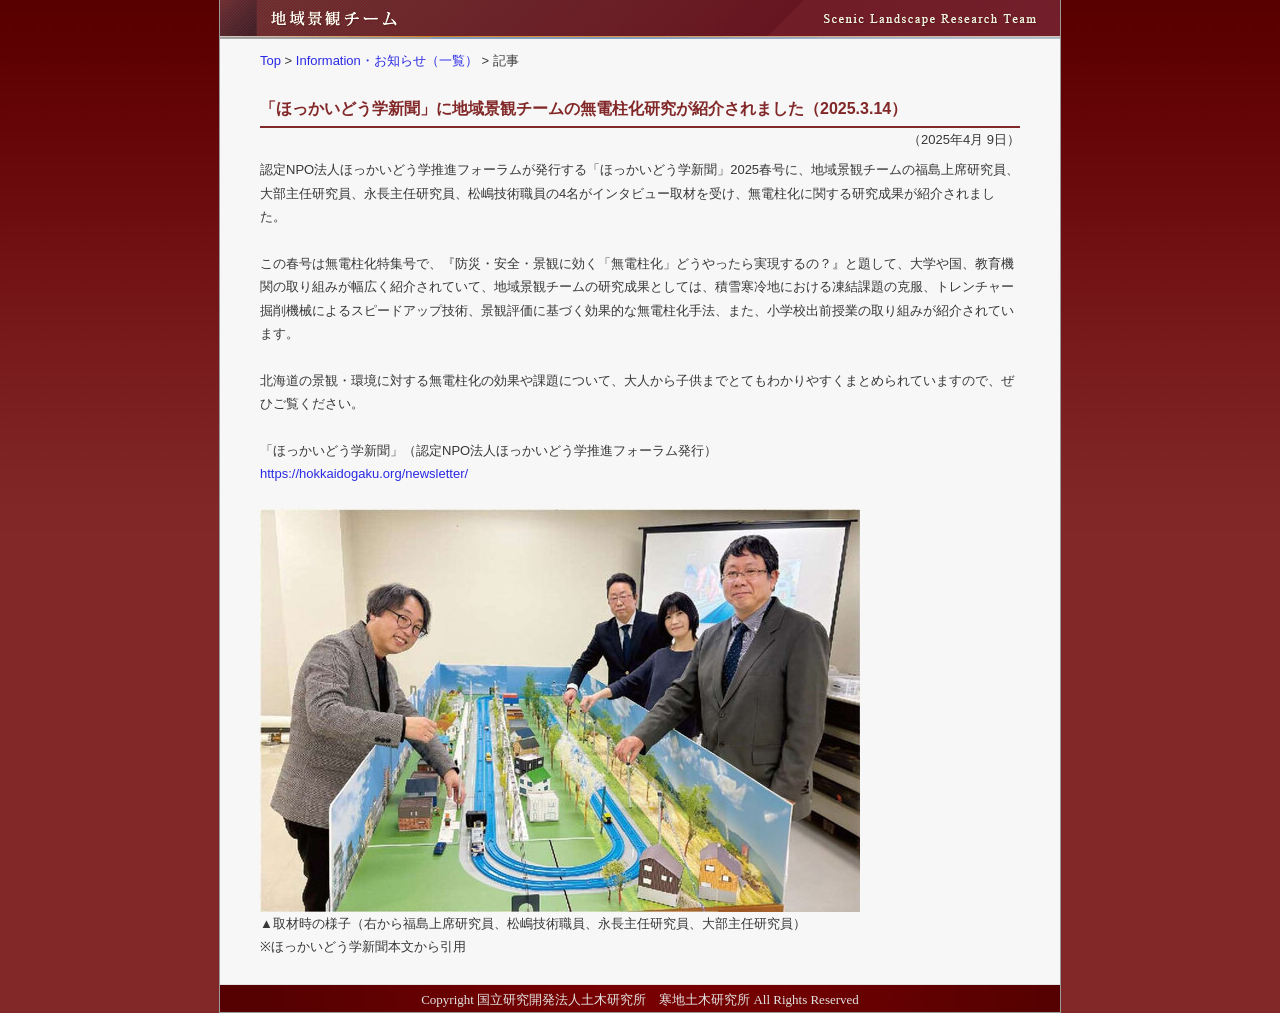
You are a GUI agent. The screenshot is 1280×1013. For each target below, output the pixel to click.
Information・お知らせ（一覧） (387, 60)
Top (270, 60)
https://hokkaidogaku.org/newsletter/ (364, 473)
